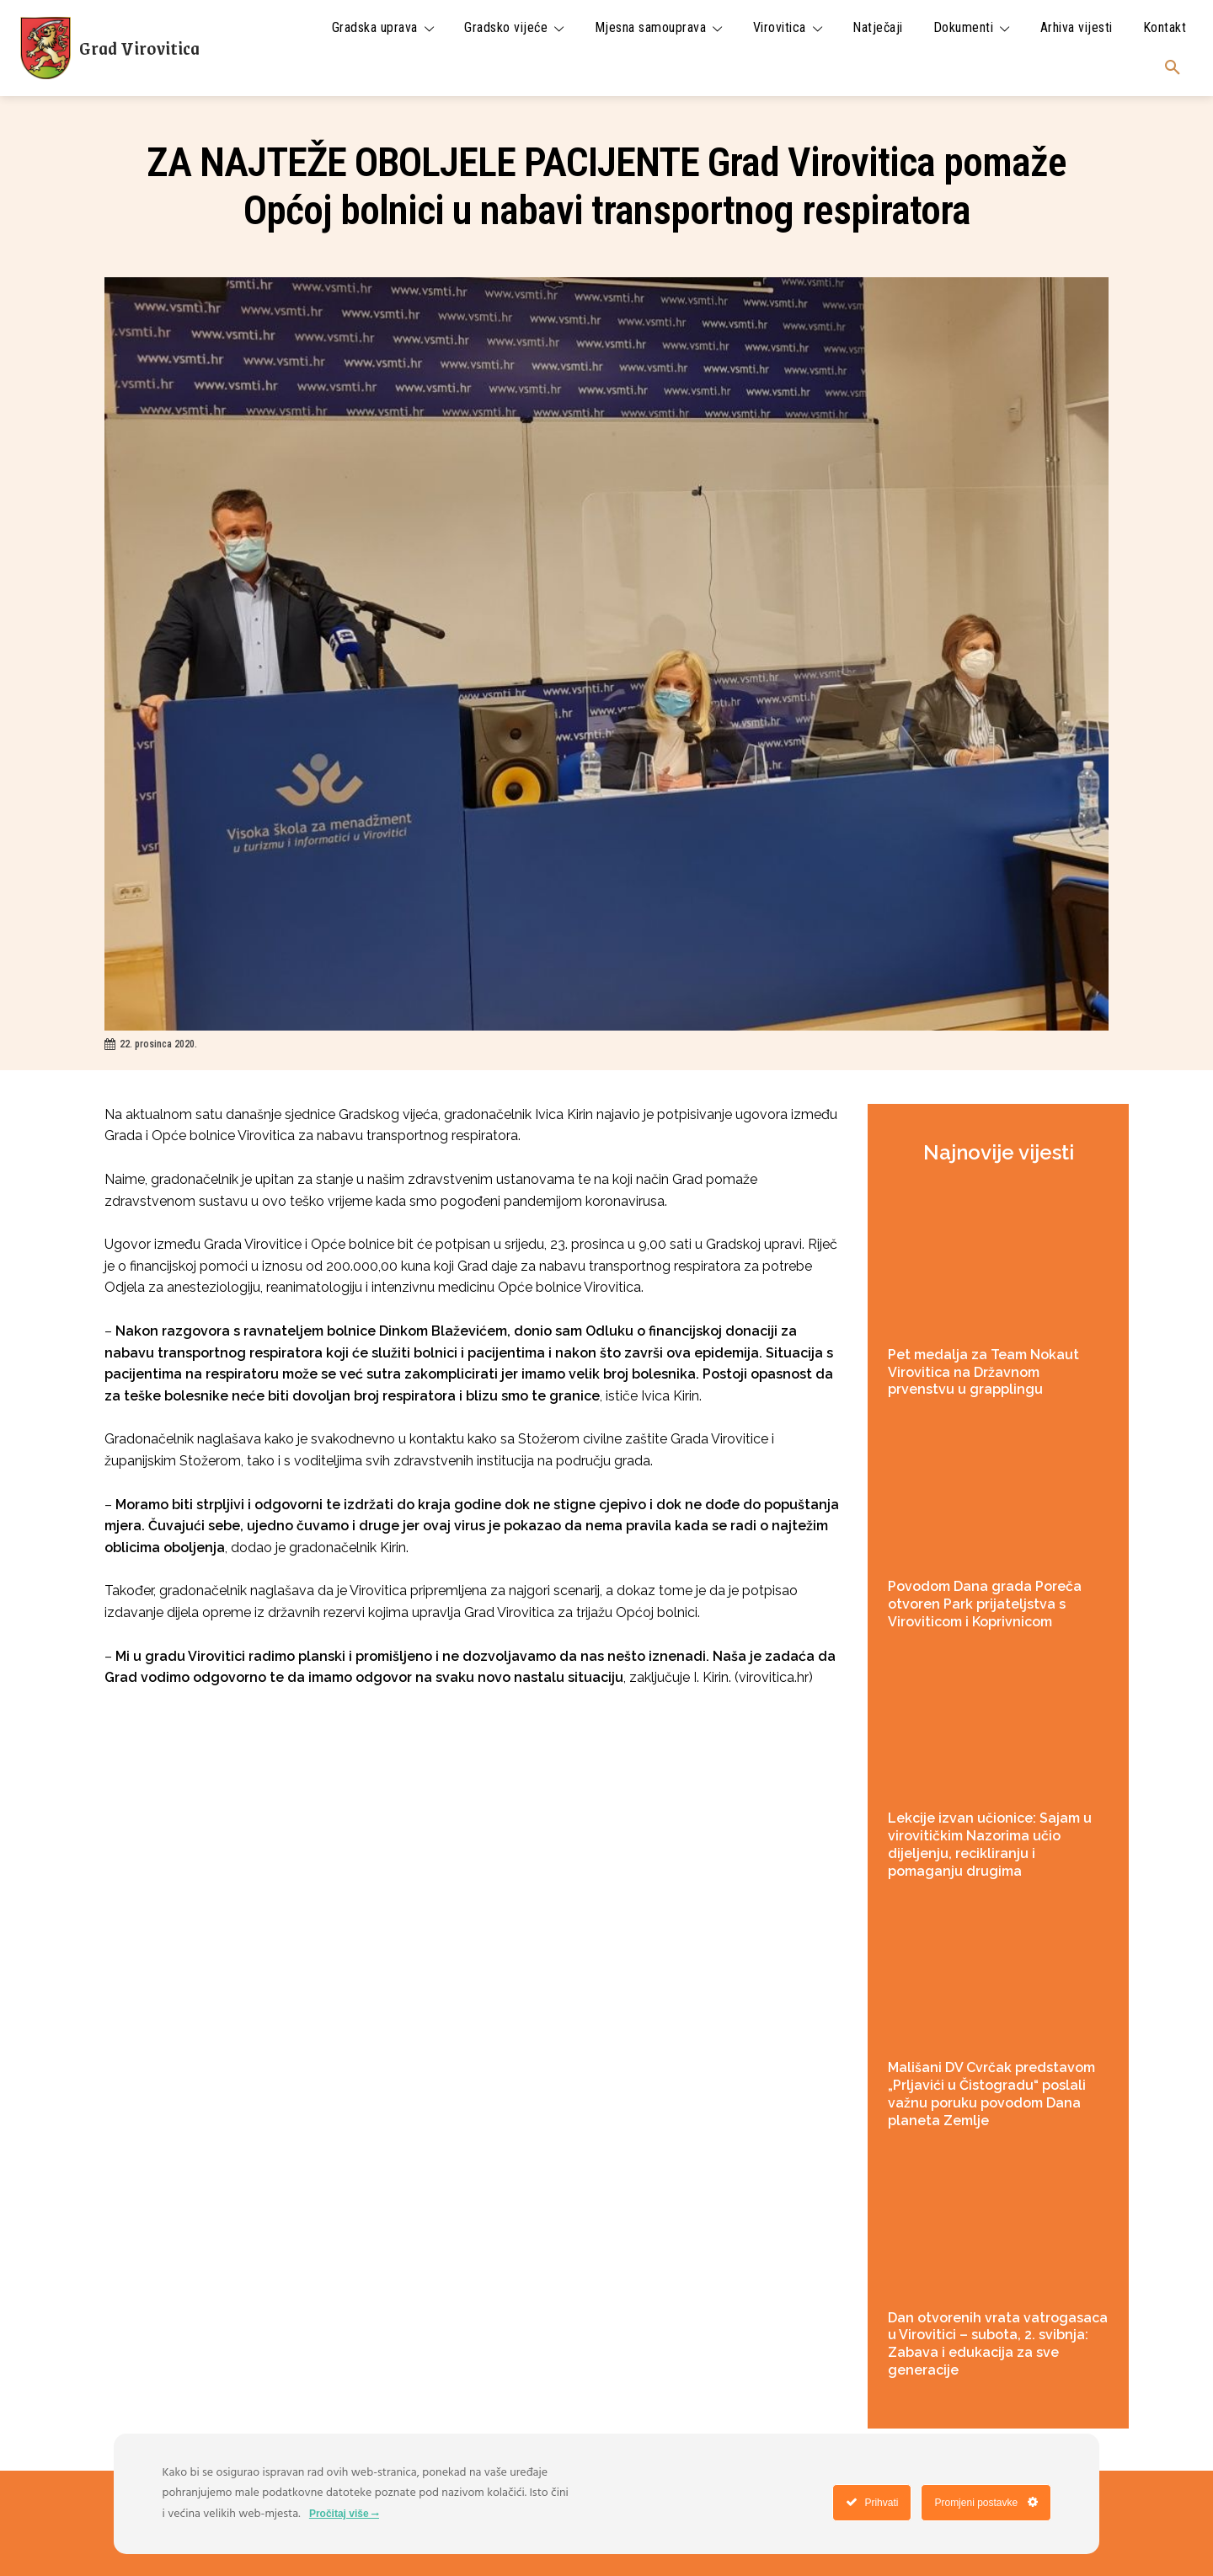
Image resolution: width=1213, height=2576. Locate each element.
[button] (1172, 68)
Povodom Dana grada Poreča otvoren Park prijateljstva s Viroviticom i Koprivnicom (985, 1604)
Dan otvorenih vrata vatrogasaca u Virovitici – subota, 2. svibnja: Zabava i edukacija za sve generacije (998, 2344)
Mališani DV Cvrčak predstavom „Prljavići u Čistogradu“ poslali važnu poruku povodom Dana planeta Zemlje (991, 2093)
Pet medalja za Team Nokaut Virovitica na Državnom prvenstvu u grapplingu (983, 1372)
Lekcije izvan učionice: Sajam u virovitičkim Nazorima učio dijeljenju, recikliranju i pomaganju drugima (990, 1844)
